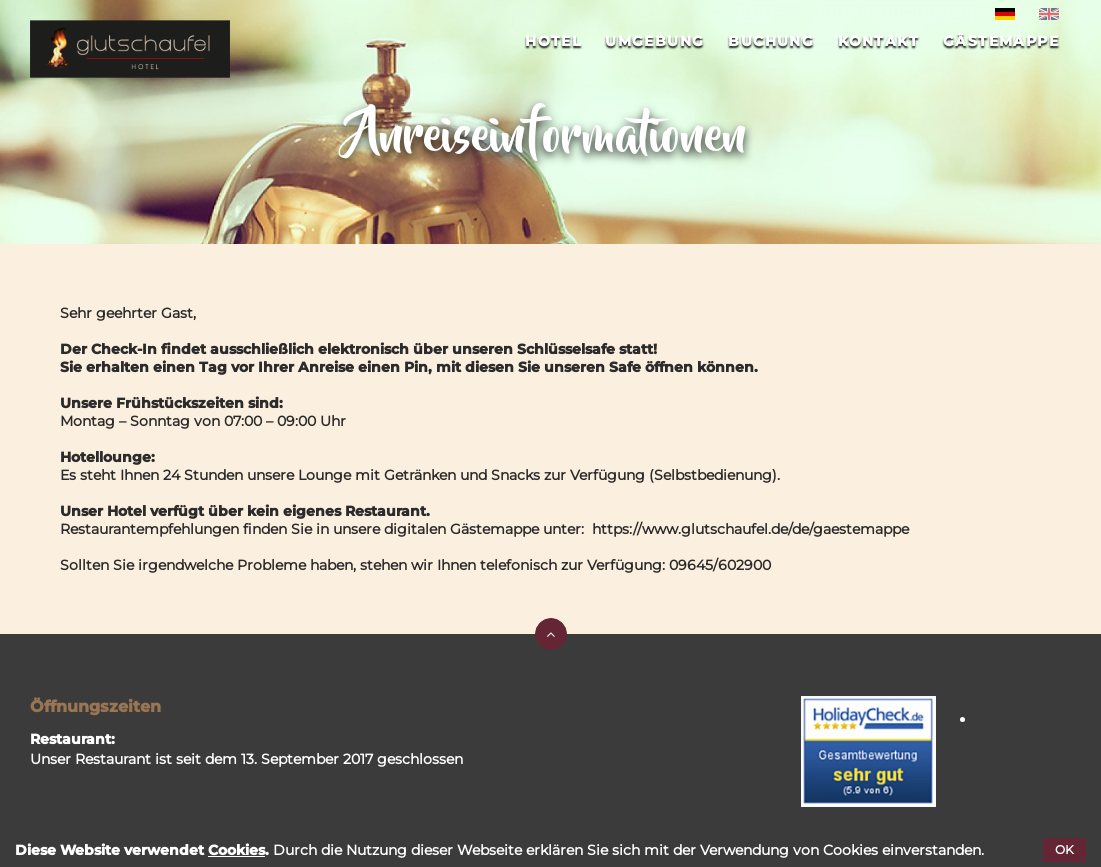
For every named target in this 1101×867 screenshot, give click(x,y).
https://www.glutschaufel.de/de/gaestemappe (750, 529)
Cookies (236, 850)
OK (1064, 849)
